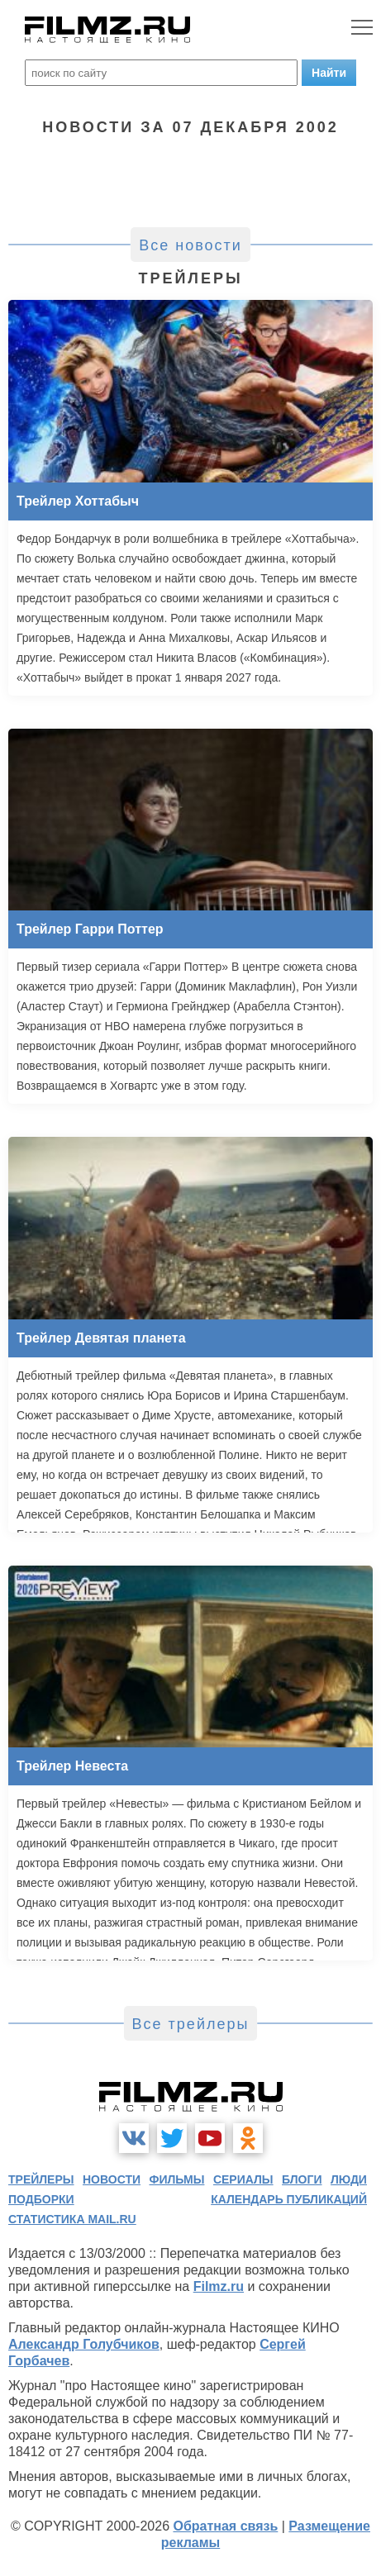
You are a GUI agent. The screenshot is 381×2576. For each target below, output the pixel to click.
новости (111, 2179)
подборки (41, 2199)
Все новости (190, 245)
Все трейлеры (191, 2024)
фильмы (177, 2179)
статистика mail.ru (72, 2219)
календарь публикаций (289, 2199)
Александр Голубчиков (84, 2344)
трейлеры (41, 2179)
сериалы (243, 2179)
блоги (301, 2179)
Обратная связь (225, 2526)
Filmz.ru (218, 2286)
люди (349, 2179)
